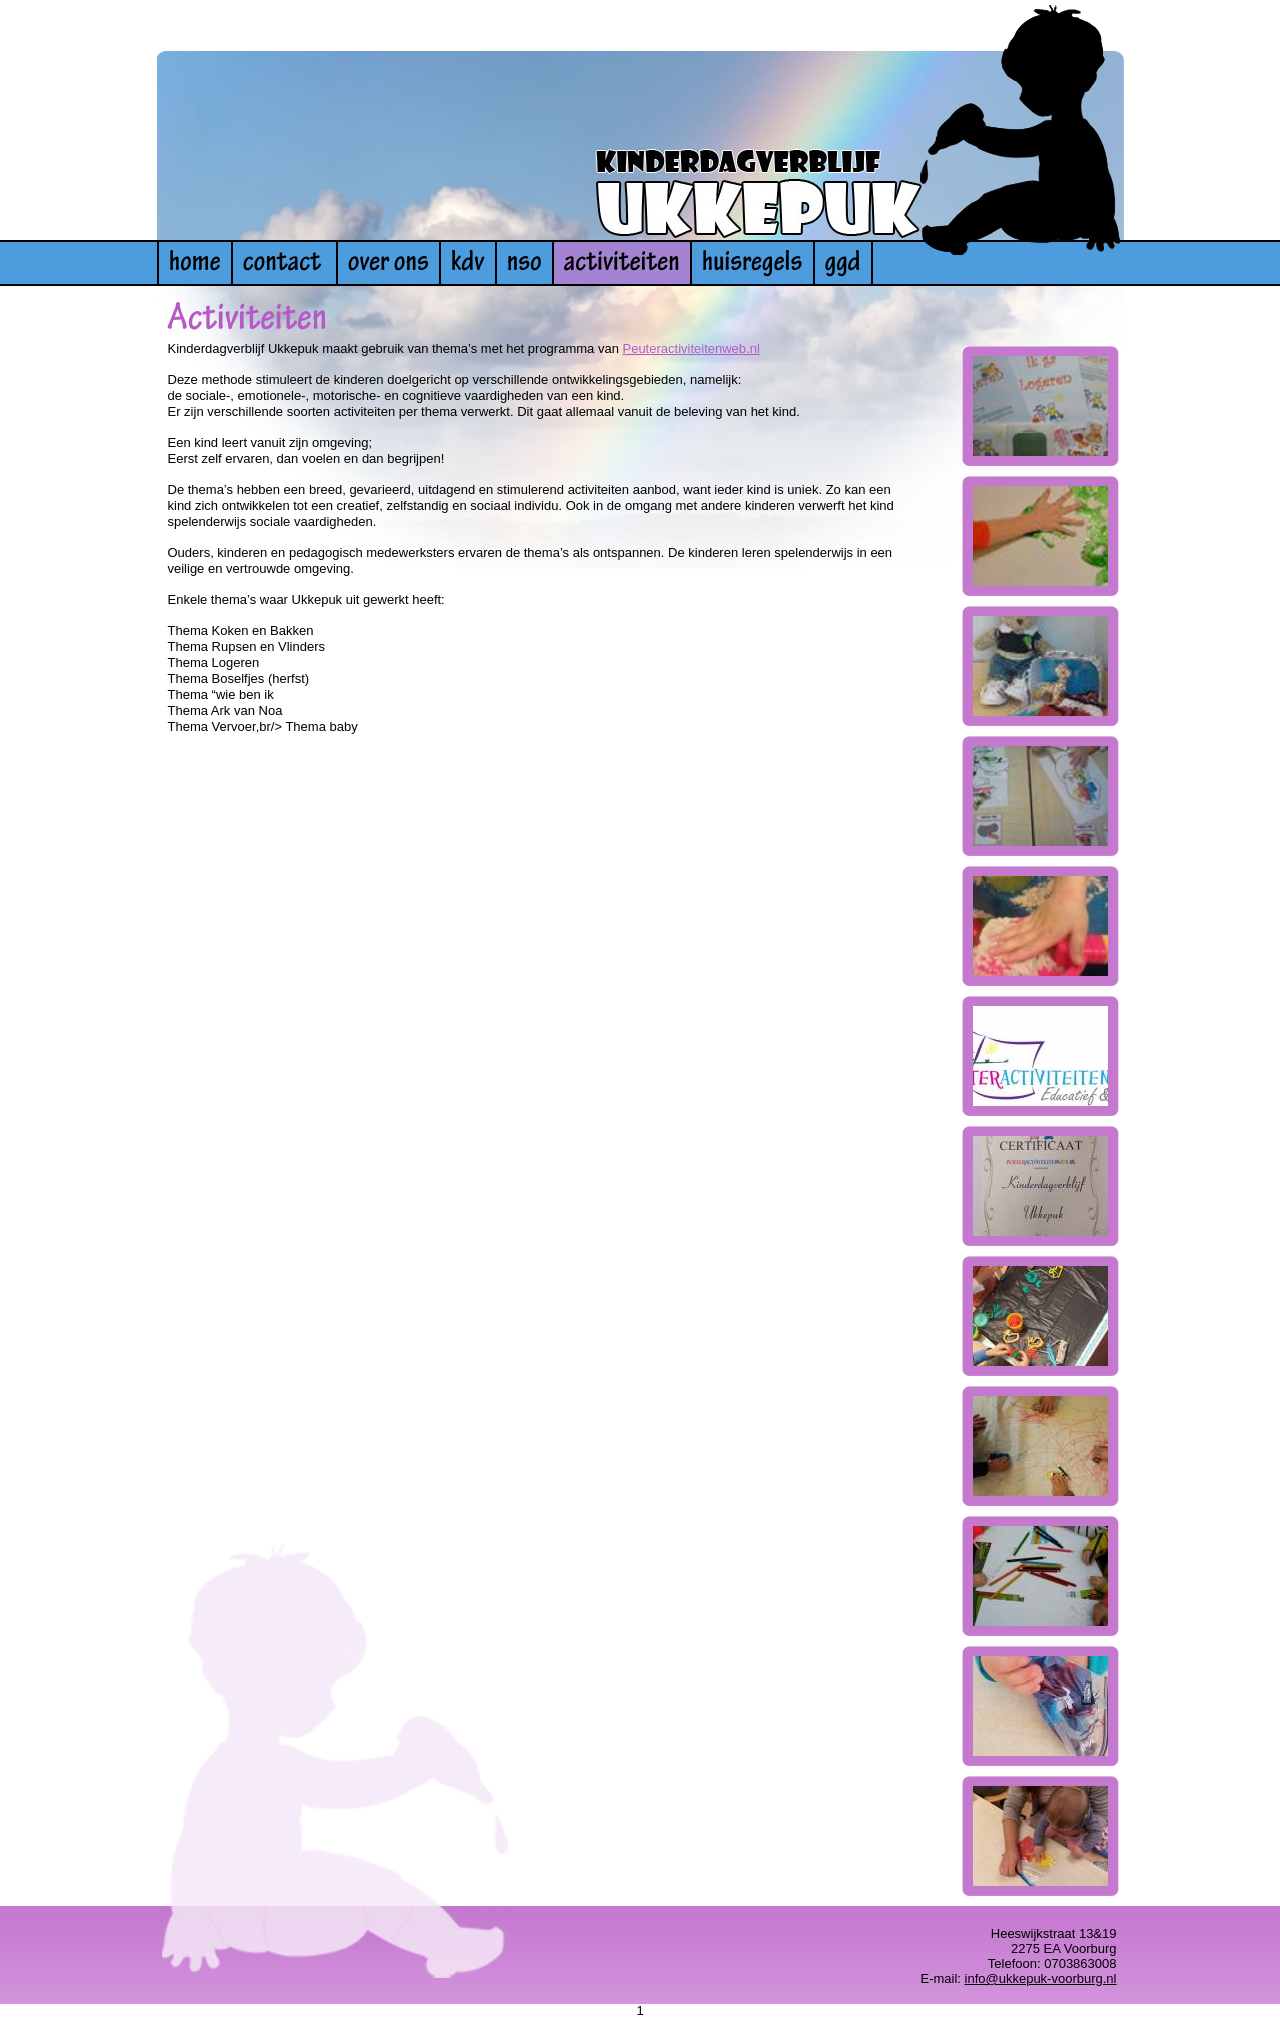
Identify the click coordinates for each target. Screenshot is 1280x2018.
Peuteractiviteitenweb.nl (690, 348)
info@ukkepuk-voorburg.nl (1041, 1978)
